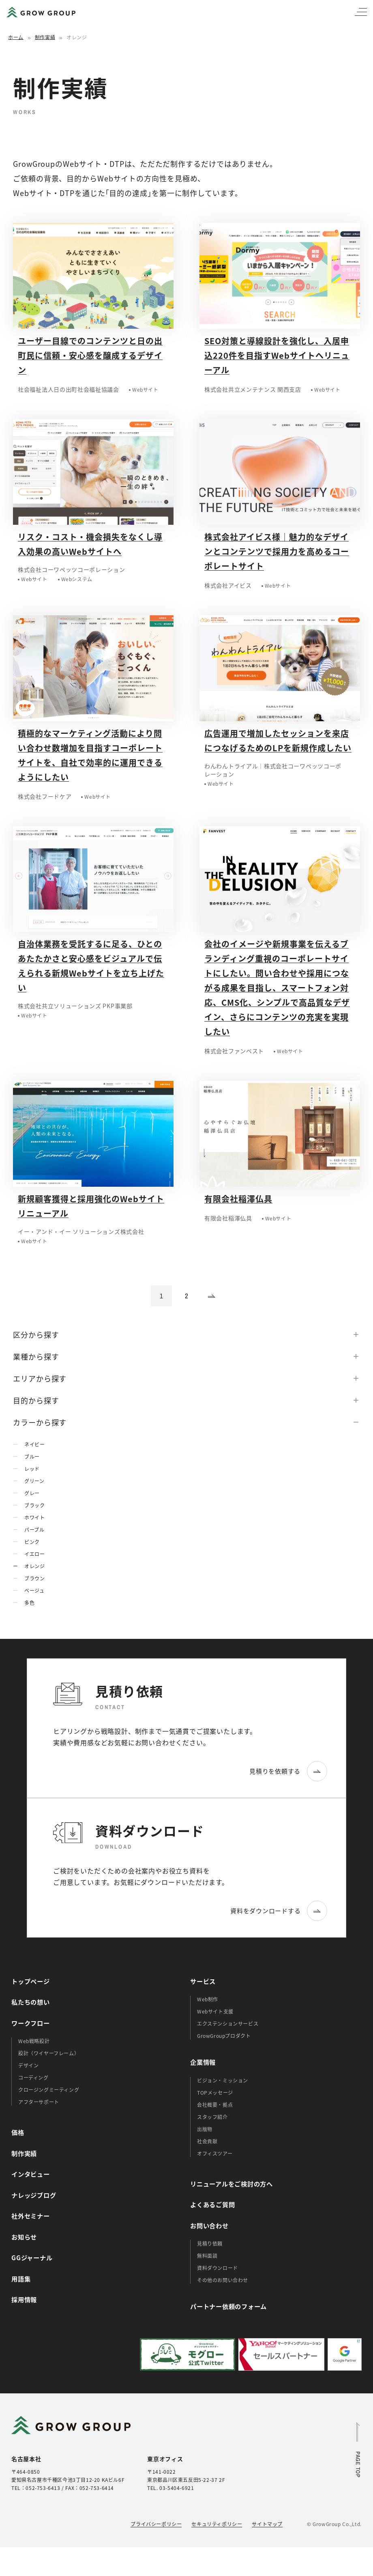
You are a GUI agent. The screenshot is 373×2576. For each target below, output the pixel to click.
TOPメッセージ (215, 2092)
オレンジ (34, 1566)
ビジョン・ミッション (222, 2080)
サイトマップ (267, 2523)
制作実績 (45, 37)
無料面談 (207, 2255)
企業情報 (203, 2061)
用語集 (20, 2278)
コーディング (33, 2077)
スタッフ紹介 (212, 2116)
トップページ (30, 1981)
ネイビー (34, 1444)
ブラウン (34, 1578)
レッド (32, 1468)
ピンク (32, 1541)
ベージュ (34, 1590)
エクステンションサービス (227, 2023)
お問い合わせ (209, 2225)
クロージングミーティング (48, 2089)
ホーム (16, 37)
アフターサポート (38, 2101)
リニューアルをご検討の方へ (231, 2183)
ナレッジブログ (33, 2194)
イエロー (34, 1553)
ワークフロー (30, 2022)
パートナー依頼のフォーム (228, 2306)
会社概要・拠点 (215, 2104)
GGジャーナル (31, 2257)
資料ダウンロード (217, 2267)
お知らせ (24, 2236)
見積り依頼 (210, 2243)
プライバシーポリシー (156, 2523)
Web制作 (207, 1999)
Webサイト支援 (215, 2011)
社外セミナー (30, 2215)
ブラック (34, 1505)
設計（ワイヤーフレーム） (48, 2053)
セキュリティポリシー (216, 2523)
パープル (34, 1529)
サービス (203, 1981)
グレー (32, 1493)
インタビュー (30, 2173)
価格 (17, 2132)
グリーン (34, 1480)
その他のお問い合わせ (222, 2279)
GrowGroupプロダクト (224, 2035)
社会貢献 (207, 2141)
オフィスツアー (214, 2153)
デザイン (28, 2065)
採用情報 (24, 2299)
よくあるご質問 (212, 2204)
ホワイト (34, 1517)
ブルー (32, 1456)
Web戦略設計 (33, 2040)
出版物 (204, 2128)
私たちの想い (30, 2001)
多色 (29, 1602)
